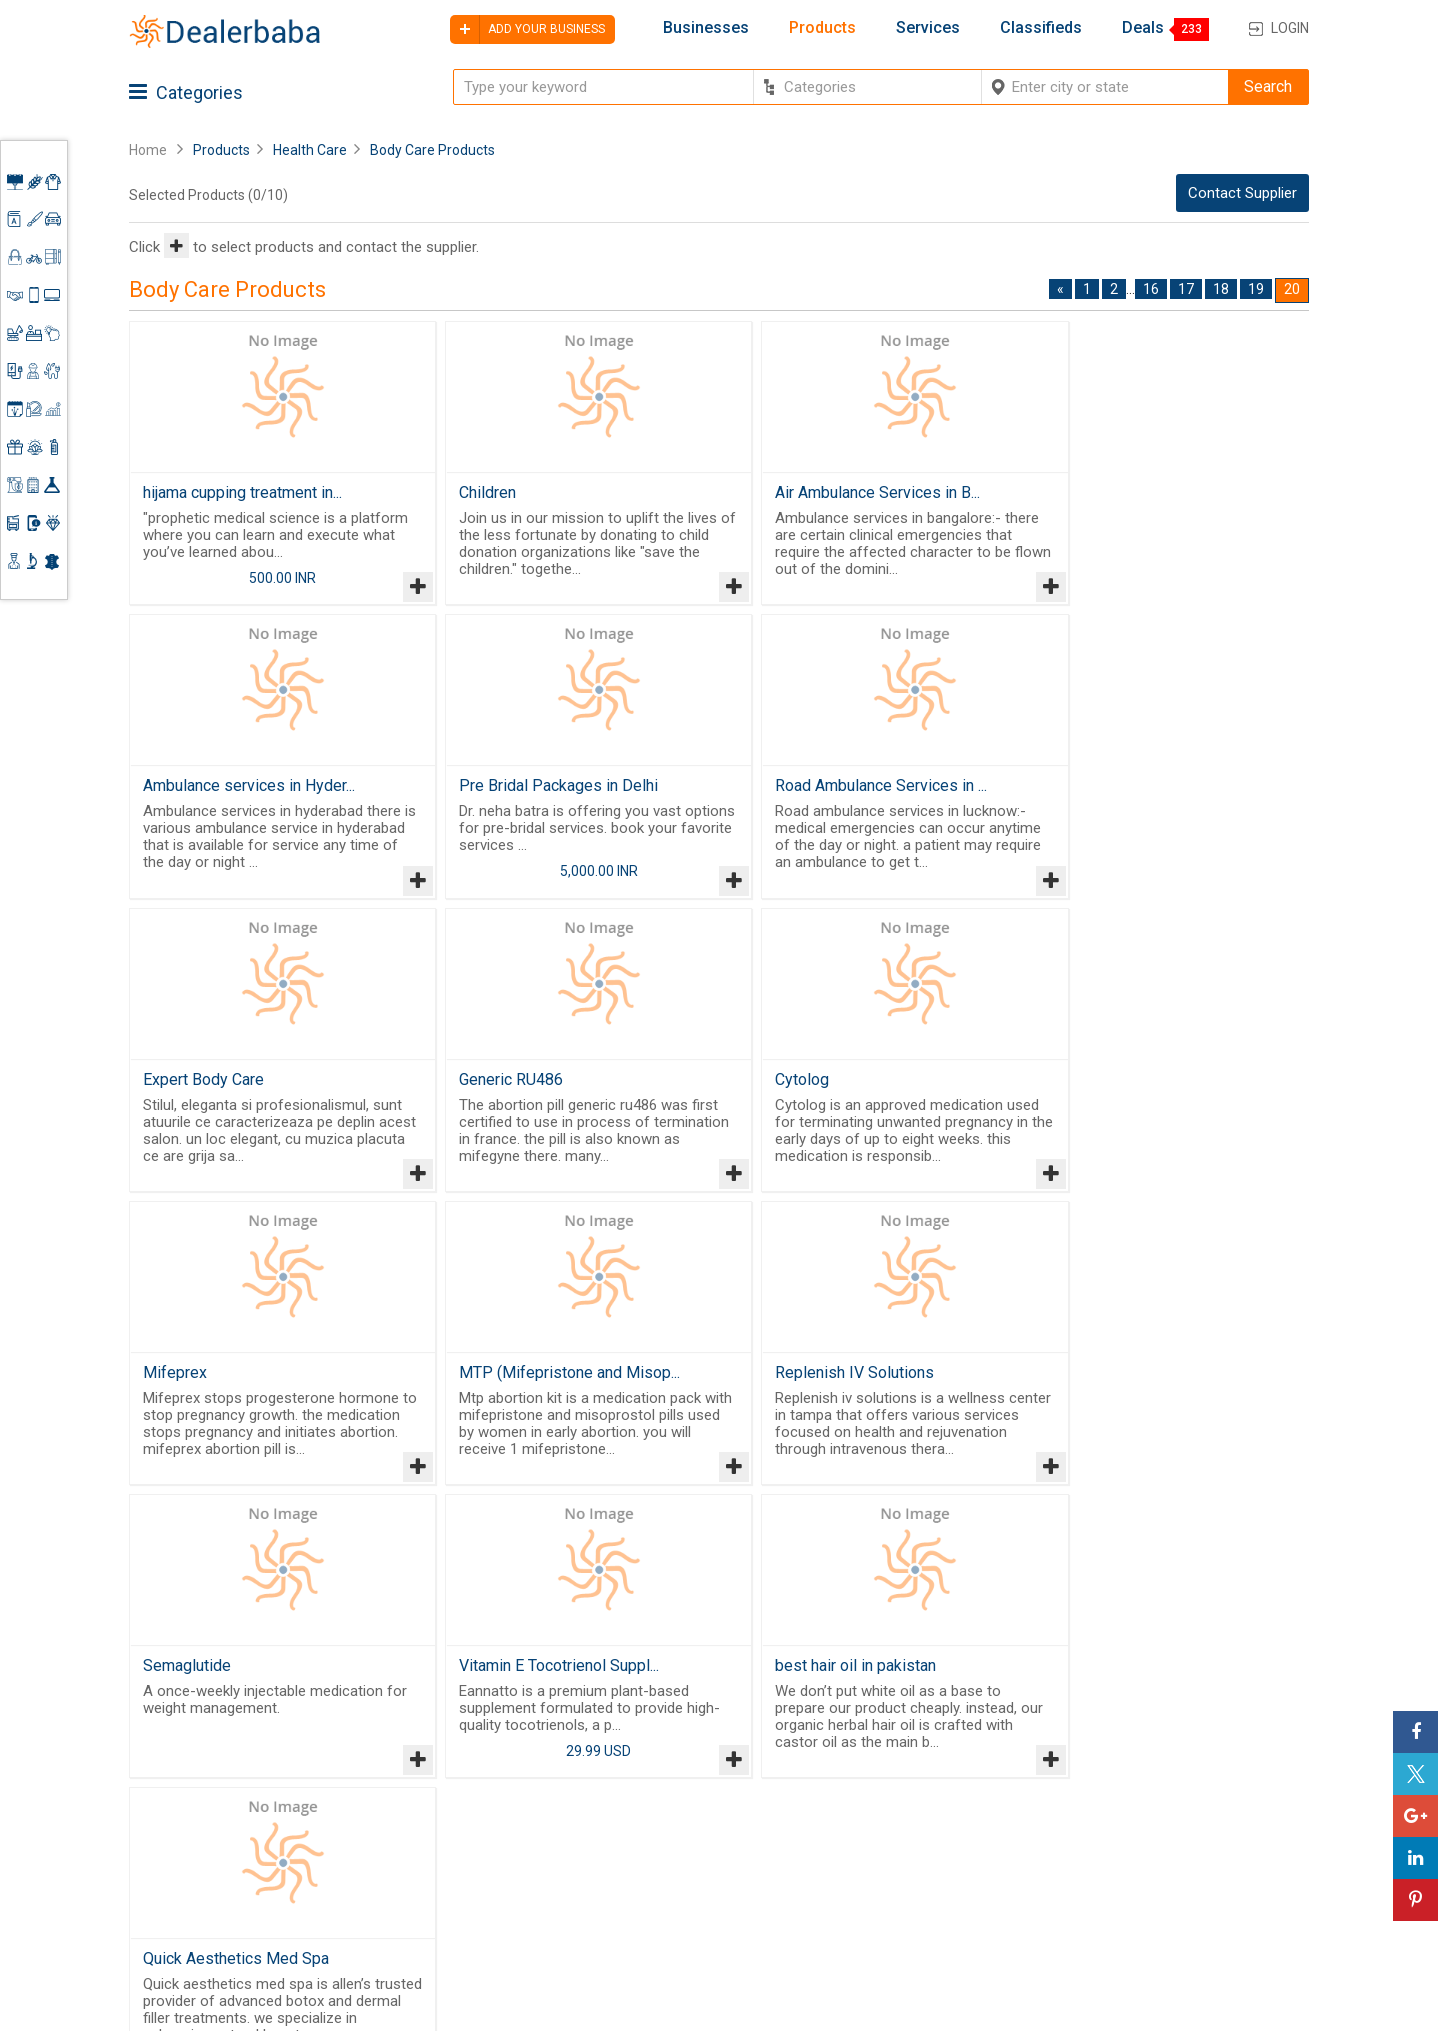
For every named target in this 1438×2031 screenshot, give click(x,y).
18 (1221, 289)
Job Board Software (508, 1878)
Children (469, 492)
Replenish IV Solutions (1115, 1090)
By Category (830, 1738)
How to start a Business (1182, 1878)
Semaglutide (187, 1389)
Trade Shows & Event (861, 1884)
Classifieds (1041, 28)
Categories (186, 92)
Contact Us (667, 1872)
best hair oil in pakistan (818, 1389)
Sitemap (657, 1920)
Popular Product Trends (869, 1787)
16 (1151, 289)
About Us (660, 1805)
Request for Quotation (863, 1811)
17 (1186, 289)
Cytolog (170, 1090)
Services (928, 28)
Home (148, 150)
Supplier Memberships (1178, 1805)
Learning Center (1156, 1781)
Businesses (706, 28)
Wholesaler (826, 1763)
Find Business (835, 1835)
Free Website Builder (474, 1826)
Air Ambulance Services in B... (840, 492)
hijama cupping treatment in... (242, 492)
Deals (1143, 28)
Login (1290, 28)
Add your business (527, 29)
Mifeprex (473, 1090)
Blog (644, 1896)
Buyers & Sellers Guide (684, 1772)
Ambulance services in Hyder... (1142, 492)
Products (822, 28)
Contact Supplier (1242, 193)
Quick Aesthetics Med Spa (1129, 1389)
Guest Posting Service (676, 1838)
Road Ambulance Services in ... (547, 791)
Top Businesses (843, 1859)
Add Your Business (1165, 1853)
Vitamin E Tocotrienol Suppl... (541, 1389)
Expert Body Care (798, 791)
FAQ (642, 1944)
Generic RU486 (1088, 791)
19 (1256, 289)
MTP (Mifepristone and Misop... (848, 1090)
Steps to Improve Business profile (1193, 1747)
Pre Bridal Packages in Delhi (242, 791)
